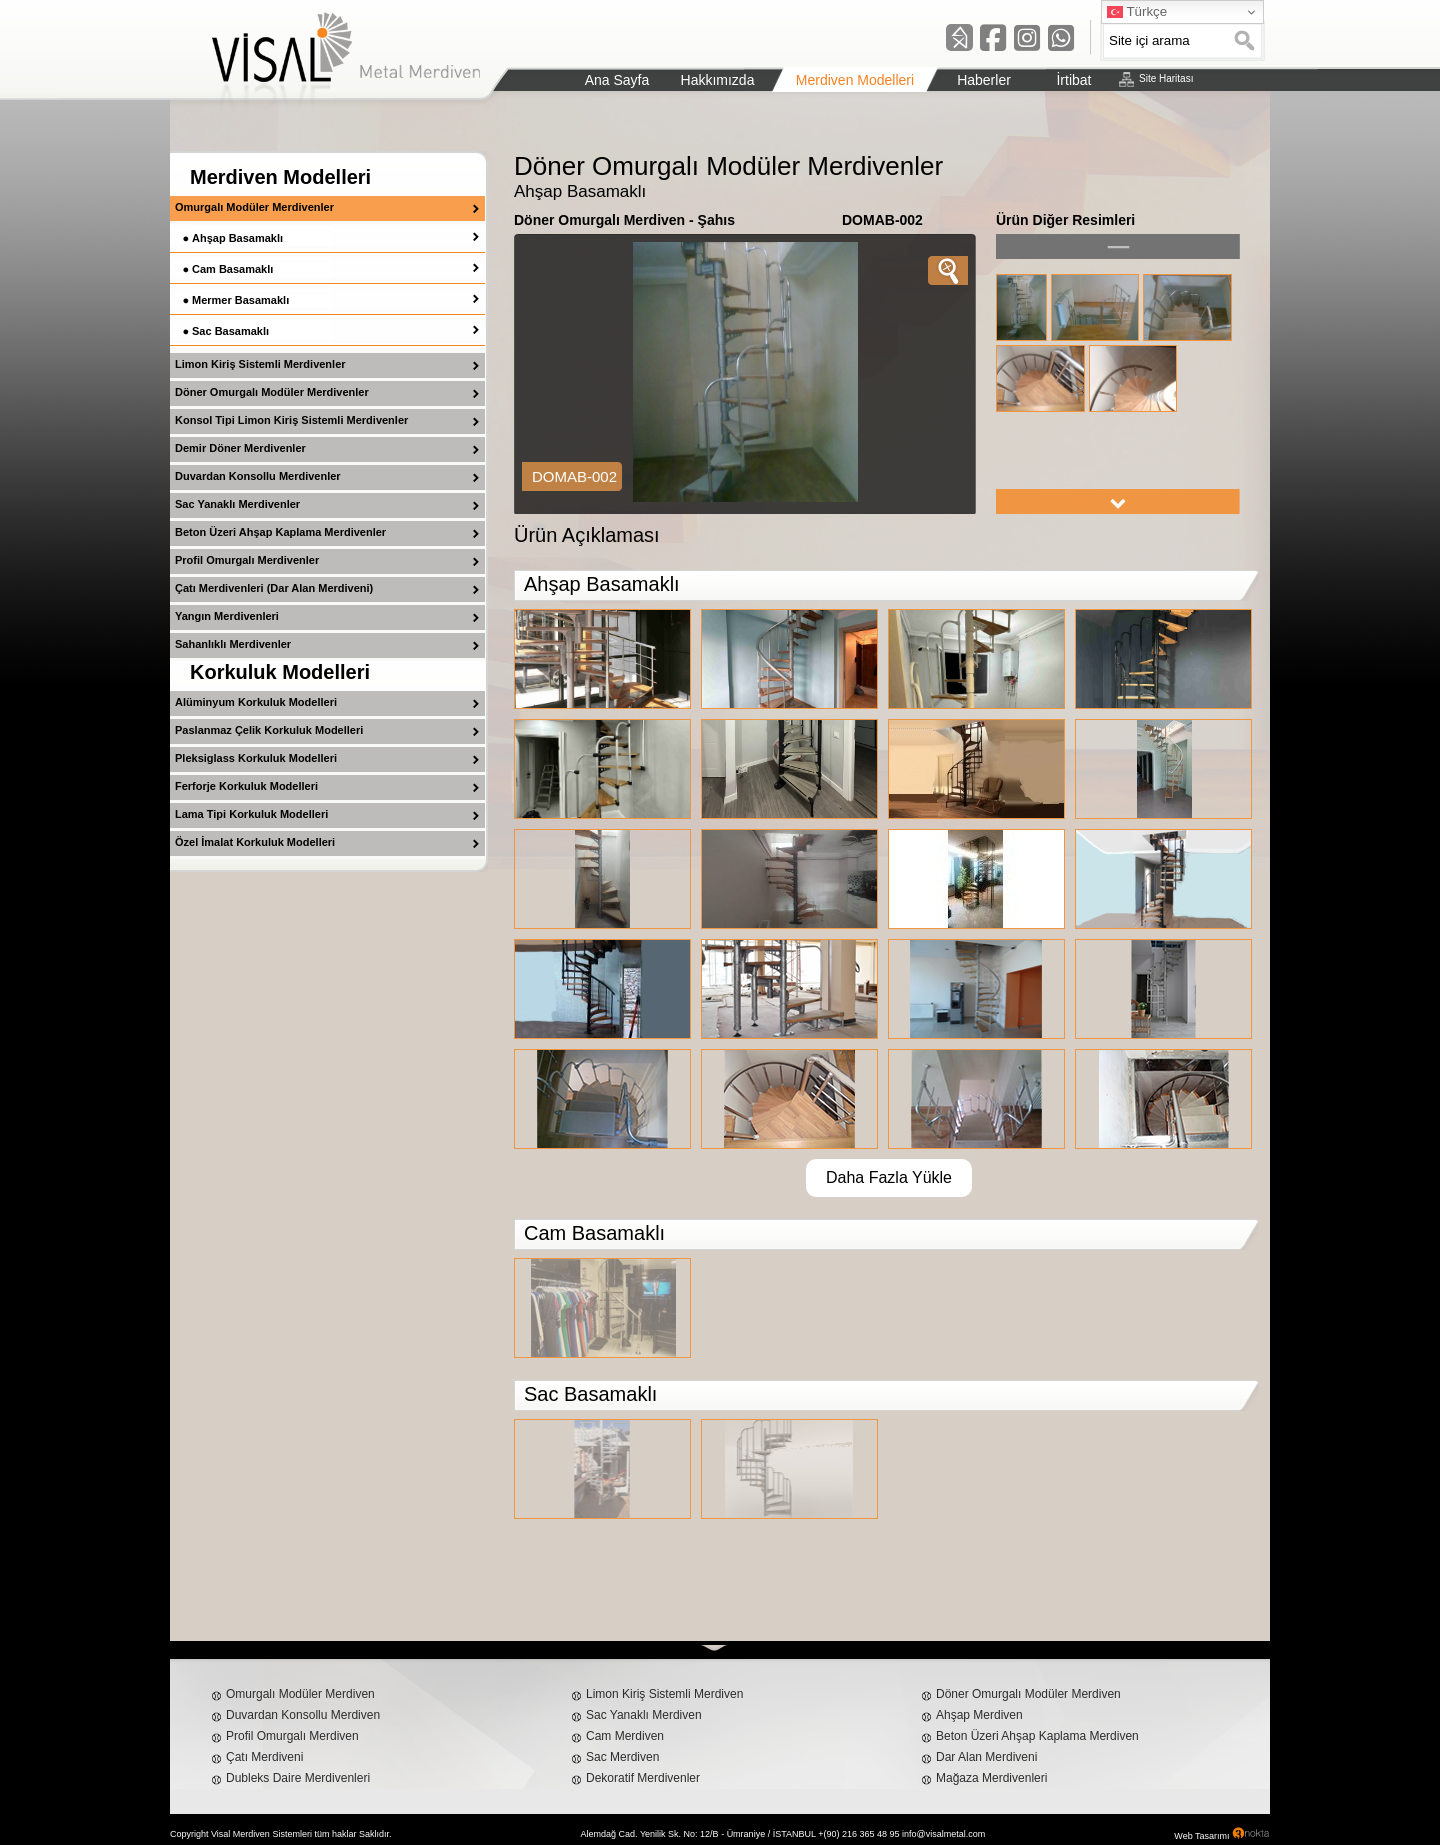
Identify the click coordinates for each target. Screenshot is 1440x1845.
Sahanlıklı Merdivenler (233, 644)
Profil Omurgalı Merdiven (292, 1736)
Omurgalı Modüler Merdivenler (254, 207)
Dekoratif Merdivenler (643, 1778)
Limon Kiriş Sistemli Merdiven (664, 1694)
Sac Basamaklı (230, 331)
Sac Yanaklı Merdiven (644, 1715)
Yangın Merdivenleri (227, 616)
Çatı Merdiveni (264, 1757)
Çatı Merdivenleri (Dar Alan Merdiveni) (274, 588)
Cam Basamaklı (232, 269)
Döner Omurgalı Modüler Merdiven (1028, 1694)
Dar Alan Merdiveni (986, 1757)
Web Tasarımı (1201, 1836)
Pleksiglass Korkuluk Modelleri (256, 758)
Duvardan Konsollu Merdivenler (258, 476)
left (1118, 246)
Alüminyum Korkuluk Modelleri (256, 702)
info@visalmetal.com (943, 1834)
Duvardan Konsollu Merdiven (303, 1715)
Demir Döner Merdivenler (240, 448)
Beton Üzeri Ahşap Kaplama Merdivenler (280, 532)
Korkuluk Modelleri (280, 672)
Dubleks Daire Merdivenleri (298, 1778)
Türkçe (1137, 12)
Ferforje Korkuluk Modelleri (246, 786)
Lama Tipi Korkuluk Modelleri (251, 814)
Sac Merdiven (622, 1757)
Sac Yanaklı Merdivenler (237, 504)
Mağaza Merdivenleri (991, 1778)
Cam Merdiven (625, 1736)
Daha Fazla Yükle (889, 1177)
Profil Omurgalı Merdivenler (247, 560)
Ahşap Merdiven (979, 1715)
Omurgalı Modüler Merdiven (300, 1694)
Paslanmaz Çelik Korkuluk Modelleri (269, 730)
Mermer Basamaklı (240, 300)
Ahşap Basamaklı (237, 238)
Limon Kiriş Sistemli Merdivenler (260, 364)
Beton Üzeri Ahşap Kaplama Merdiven (1037, 1736)
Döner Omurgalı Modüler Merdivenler (272, 392)
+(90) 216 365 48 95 (858, 1834)
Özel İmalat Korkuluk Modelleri (255, 842)
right (1118, 501)
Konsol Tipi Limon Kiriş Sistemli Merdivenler (291, 420)
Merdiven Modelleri (280, 177)
